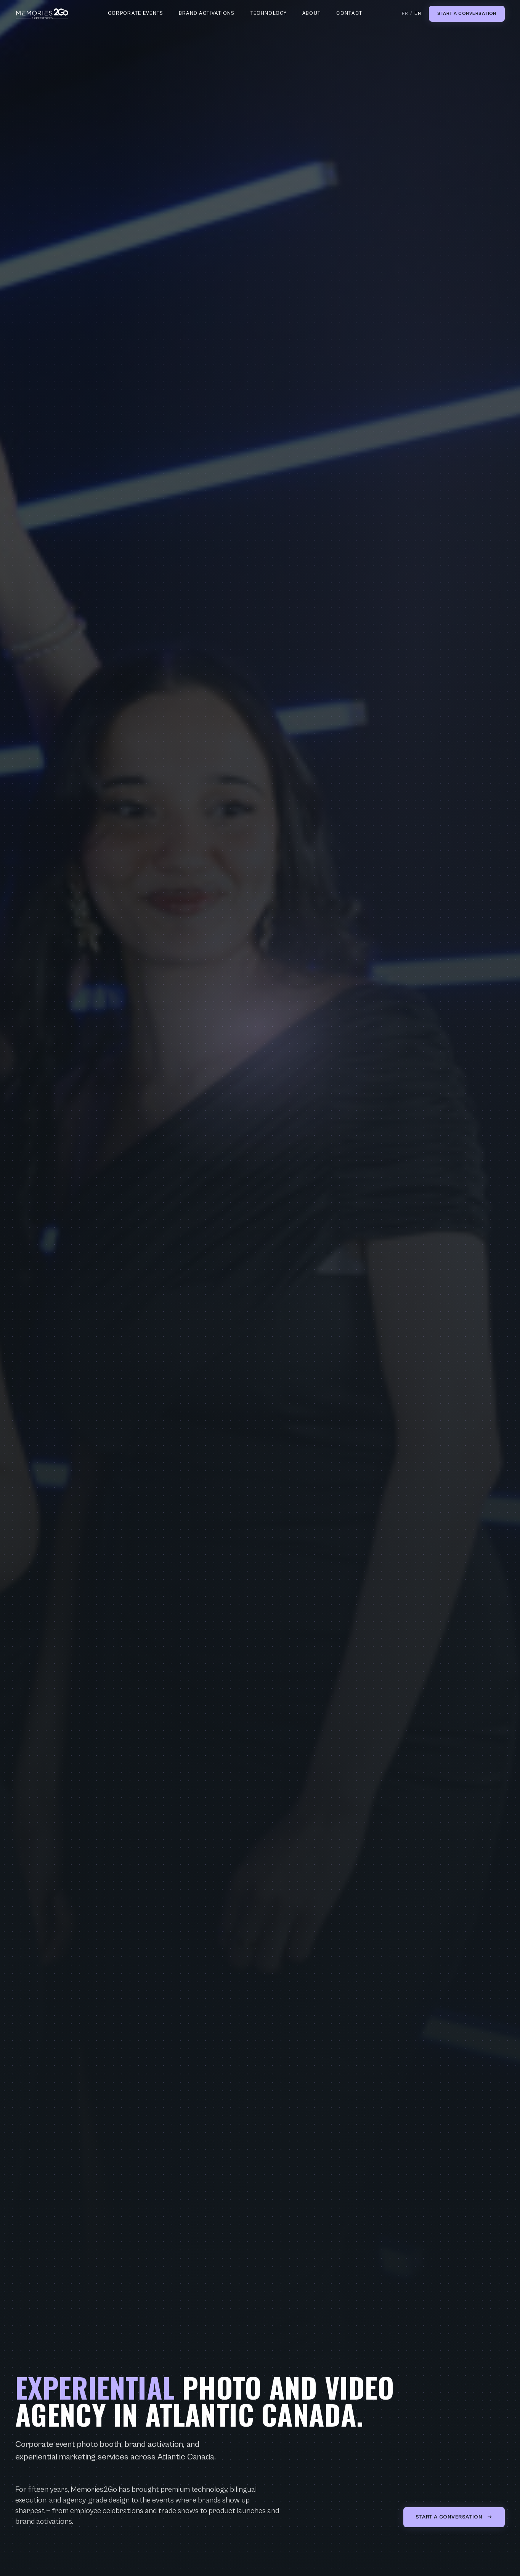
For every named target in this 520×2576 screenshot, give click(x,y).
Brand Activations (207, 13)
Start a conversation (466, 13)
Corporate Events (136, 13)
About (311, 13)
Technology (268, 13)
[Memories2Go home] (42, 14)
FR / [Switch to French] (412, 13)
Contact (349, 13)
